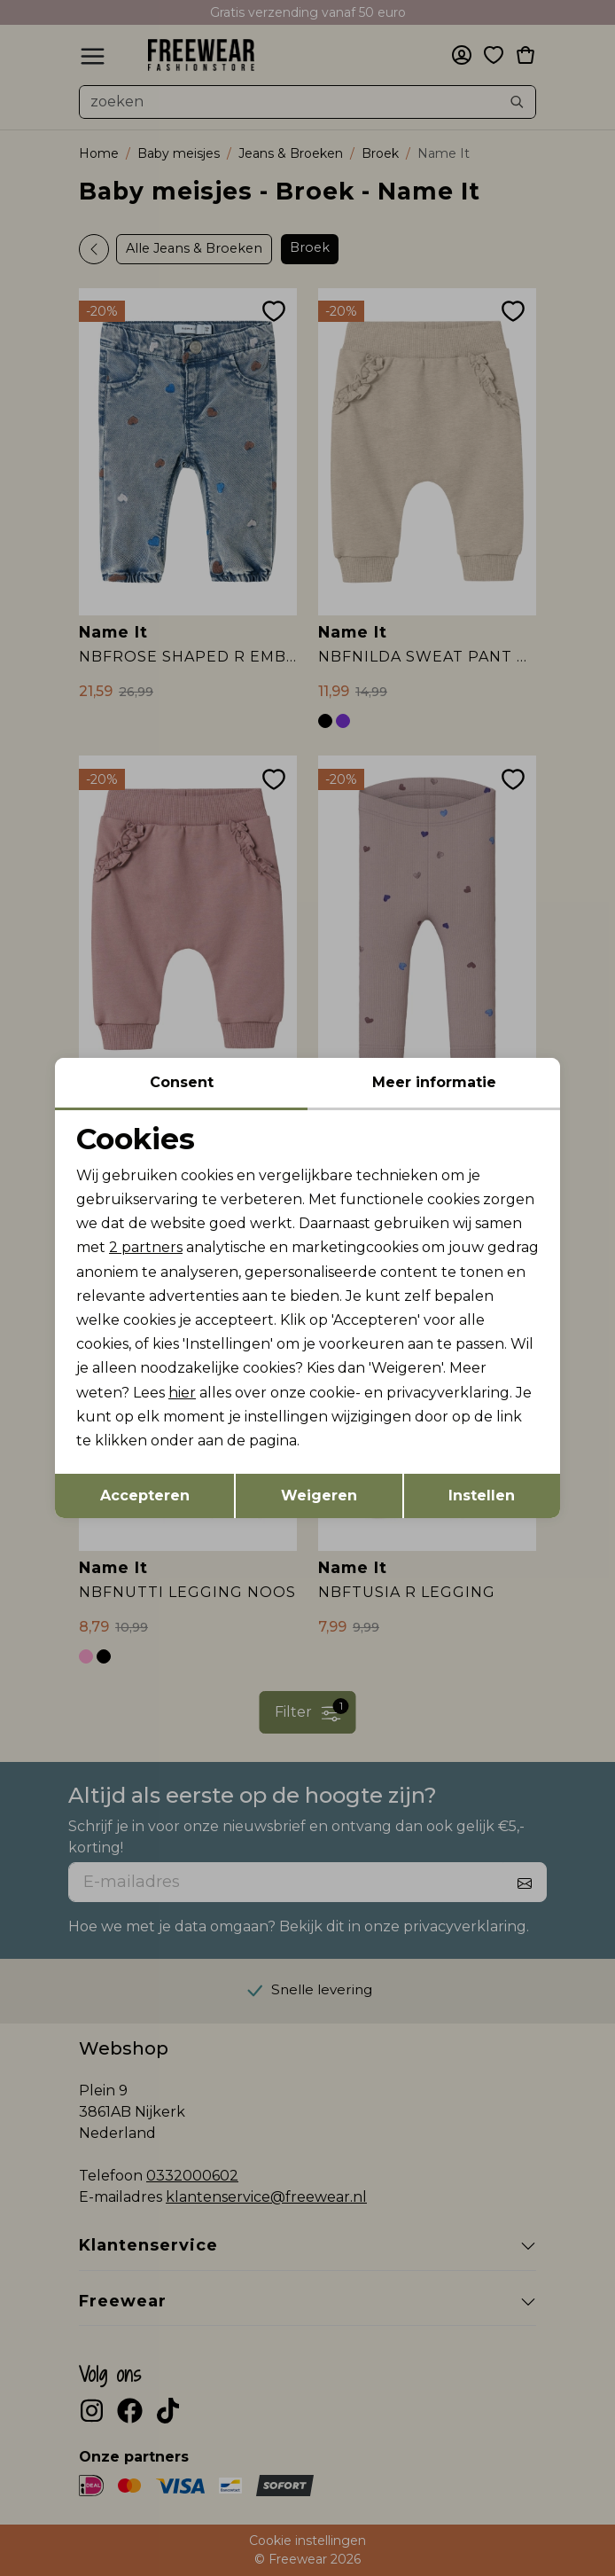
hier (182, 1392)
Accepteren (145, 1495)
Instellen (481, 1495)
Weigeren (319, 1495)
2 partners (146, 1247)
